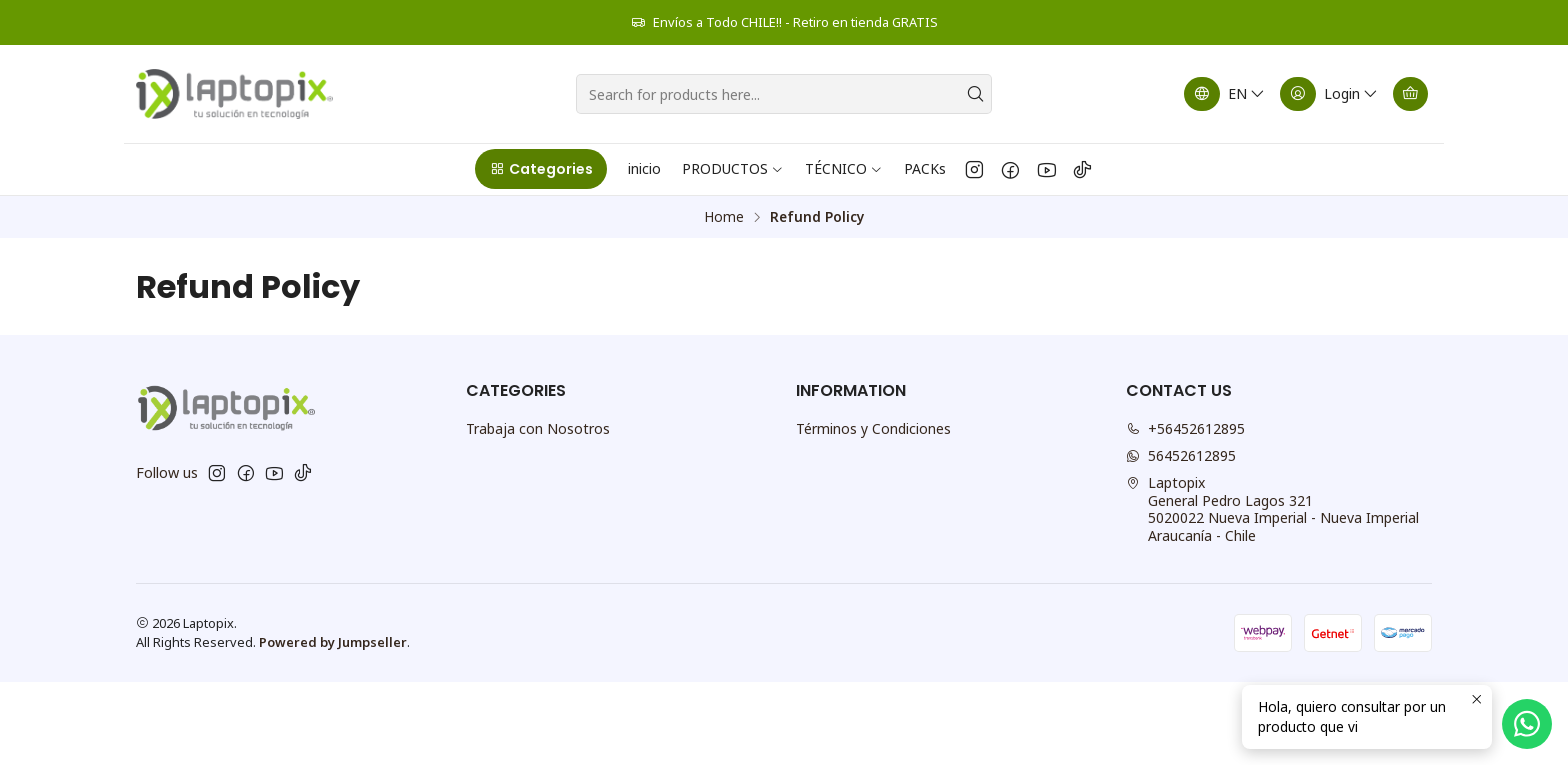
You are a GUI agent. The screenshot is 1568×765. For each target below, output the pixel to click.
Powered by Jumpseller (333, 642)
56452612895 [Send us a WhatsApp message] (1181, 455)
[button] (540, 169)
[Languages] (1225, 94)
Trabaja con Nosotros (538, 428)
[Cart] (1410, 94)
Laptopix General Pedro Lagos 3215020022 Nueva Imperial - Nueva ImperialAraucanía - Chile (1272, 509)
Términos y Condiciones (873, 428)
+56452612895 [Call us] (1185, 428)
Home (724, 217)
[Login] (1329, 94)
